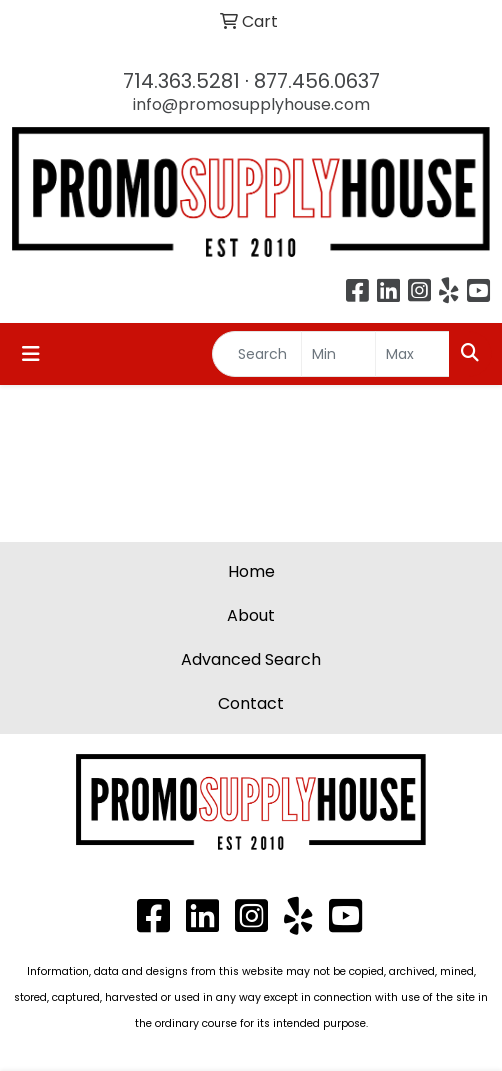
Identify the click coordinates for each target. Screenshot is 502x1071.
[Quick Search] (257, 354)
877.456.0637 (317, 81)
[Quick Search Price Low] (338, 354)
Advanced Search (251, 659)
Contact (251, 703)
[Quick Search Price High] (412, 354)
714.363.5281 (181, 81)
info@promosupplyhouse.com (251, 104)
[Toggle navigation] (31, 354)
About (251, 615)
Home (251, 571)
